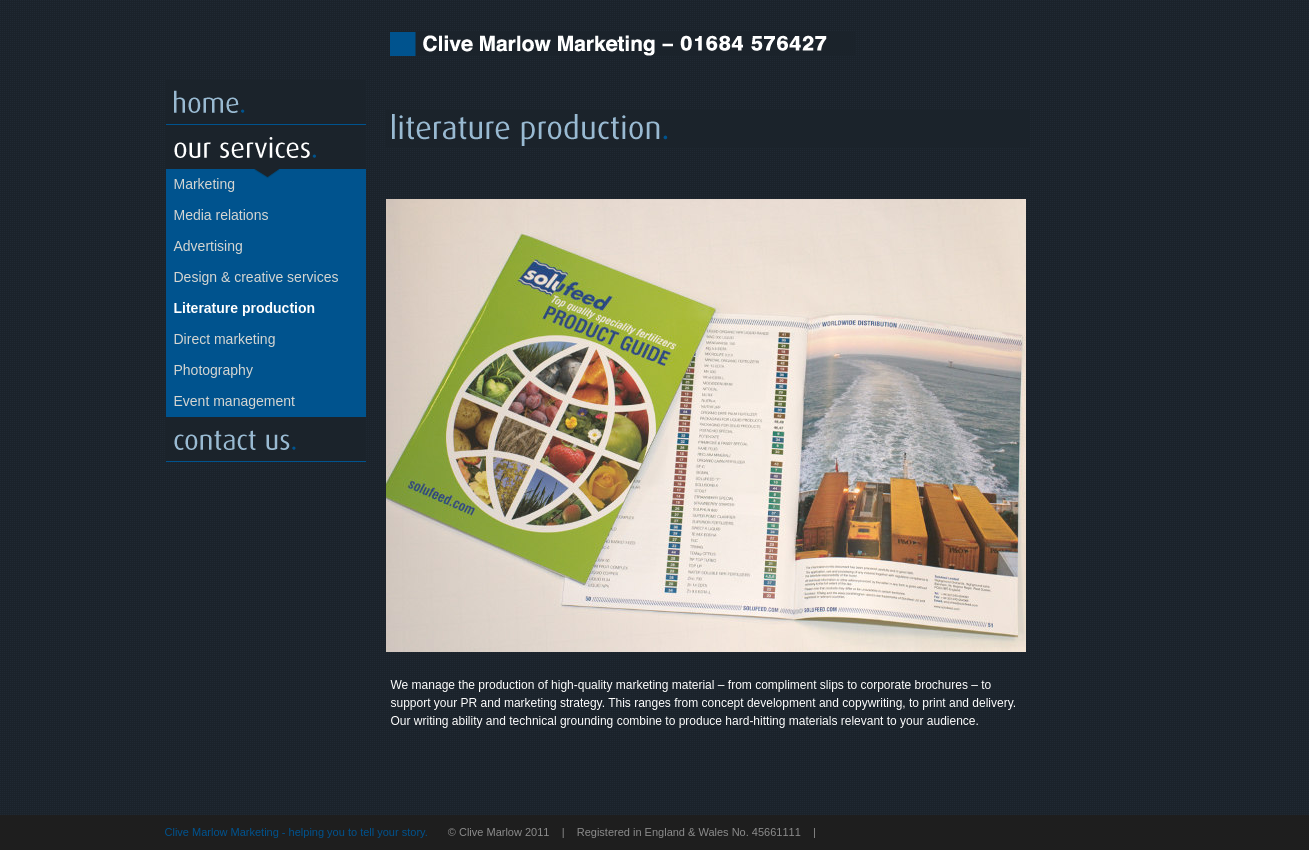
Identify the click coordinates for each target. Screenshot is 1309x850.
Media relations (221, 215)
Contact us (266, 439)
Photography (213, 370)
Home (266, 102)
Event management (234, 401)
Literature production (245, 308)
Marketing (204, 184)
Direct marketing (225, 339)
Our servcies (266, 147)
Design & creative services (256, 277)
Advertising (208, 246)
